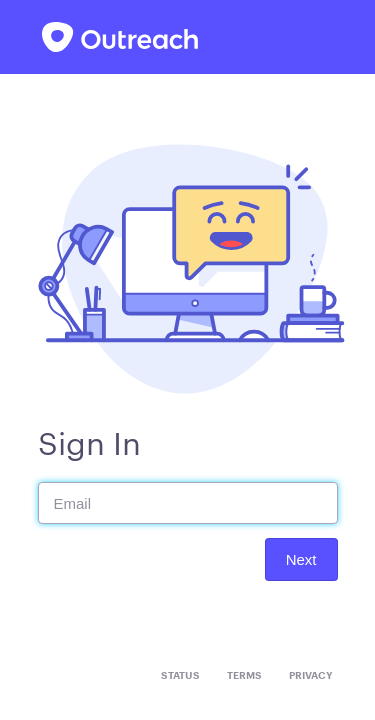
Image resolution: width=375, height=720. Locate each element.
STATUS (180, 676)
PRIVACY (311, 676)
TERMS (244, 676)
